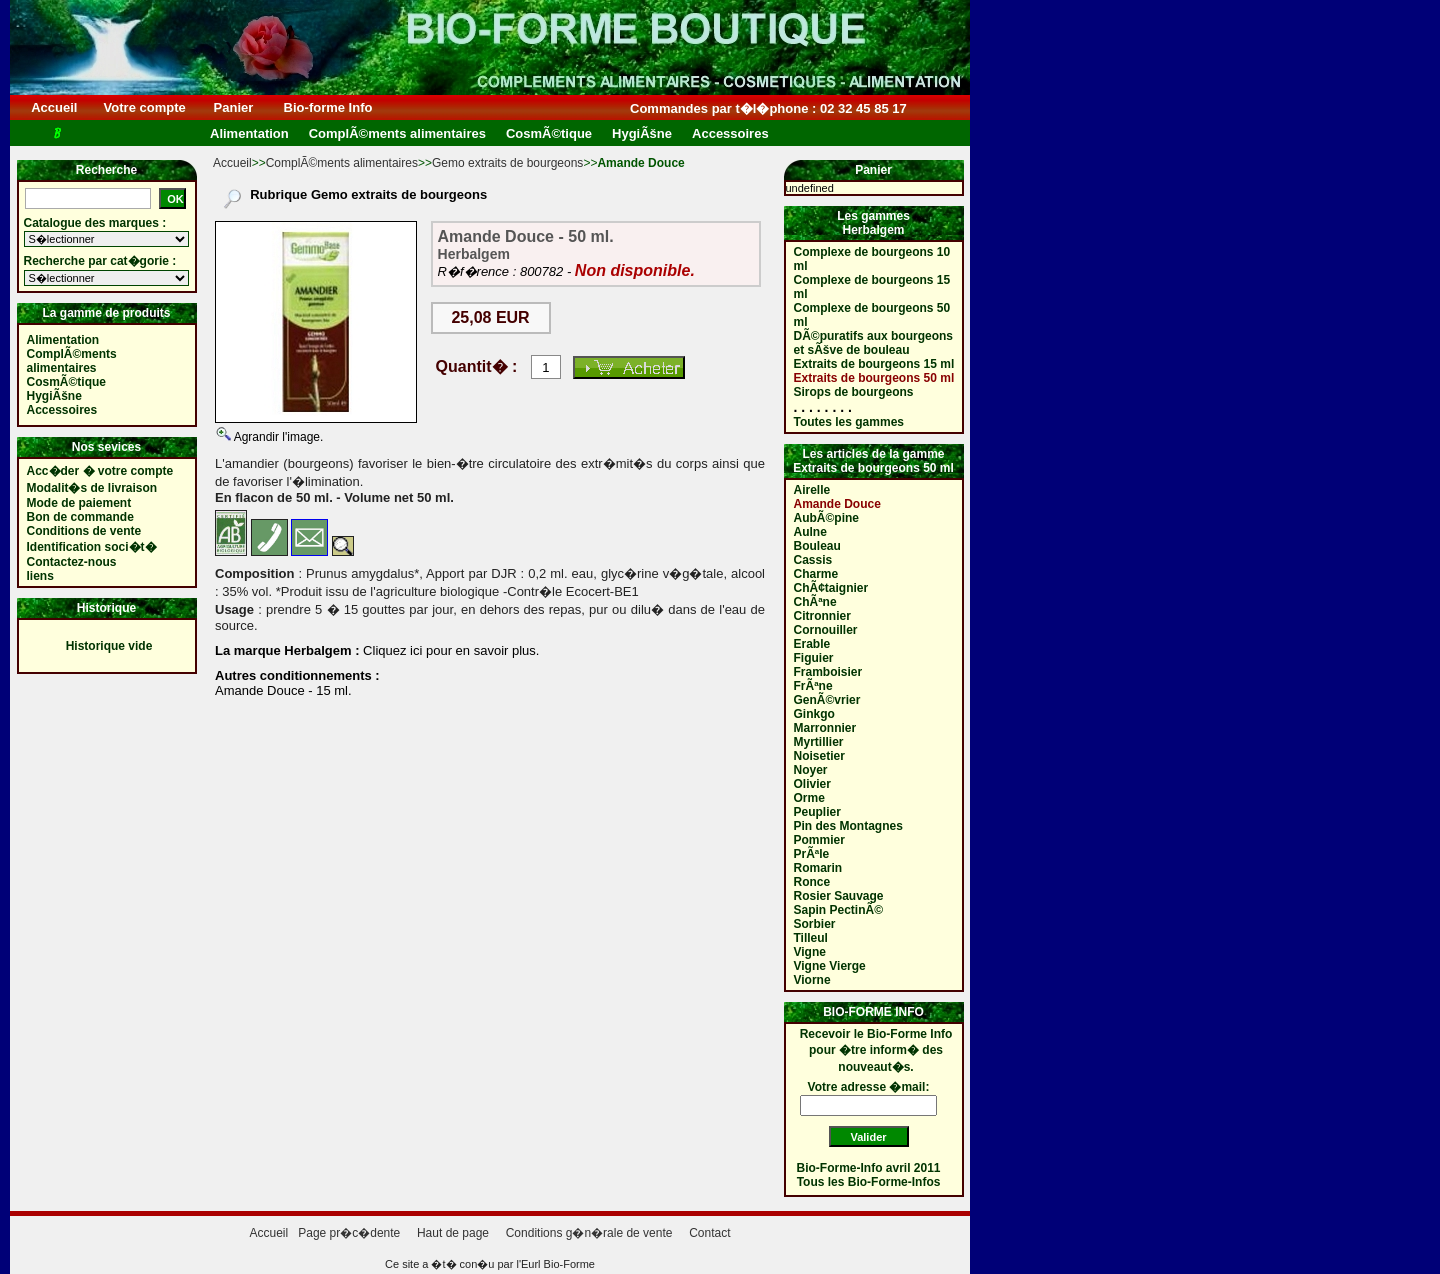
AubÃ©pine (827, 518)
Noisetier (819, 756)
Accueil (54, 107)
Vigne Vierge (830, 966)
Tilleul (811, 938)
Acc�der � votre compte (100, 471)
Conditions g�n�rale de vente (589, 1233)
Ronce (812, 882)
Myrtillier (819, 742)
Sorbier (815, 924)
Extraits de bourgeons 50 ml (874, 378)
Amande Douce (837, 504)
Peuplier (817, 812)
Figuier (814, 658)
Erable (812, 644)
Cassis (813, 560)
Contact (709, 1233)
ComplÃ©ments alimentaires (342, 163)
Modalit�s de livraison (92, 488)
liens (40, 576)
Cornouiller (826, 630)
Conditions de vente (84, 531)
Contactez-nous (72, 562)
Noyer (811, 770)
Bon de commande (80, 517)
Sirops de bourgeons (854, 392)
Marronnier (825, 728)
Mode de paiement (79, 503)
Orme (809, 798)
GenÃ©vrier (827, 700)
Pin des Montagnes (848, 826)
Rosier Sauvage (839, 896)
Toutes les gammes (849, 422)
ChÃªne (815, 602)
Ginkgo (814, 714)
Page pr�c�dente (349, 1233)
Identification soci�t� (92, 547)
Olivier (812, 784)
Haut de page (453, 1233)
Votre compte (144, 107)
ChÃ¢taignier (831, 588)
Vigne (810, 952)
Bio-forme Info (328, 107)
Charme (816, 574)
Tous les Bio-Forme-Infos (869, 1182)
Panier (233, 107)
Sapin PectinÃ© (839, 910)
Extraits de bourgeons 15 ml (874, 364)
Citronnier (822, 616)
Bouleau (817, 546)
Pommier (819, 840)
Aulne (810, 532)
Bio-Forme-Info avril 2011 (869, 1168)
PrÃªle (812, 854)
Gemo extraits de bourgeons (507, 163)
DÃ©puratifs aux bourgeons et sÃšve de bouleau (874, 343)
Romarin (818, 868)
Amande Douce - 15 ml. (283, 690)
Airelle (812, 490)
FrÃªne (813, 686)
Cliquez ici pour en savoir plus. (450, 650)
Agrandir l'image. (277, 437)
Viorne (812, 980)
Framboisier (828, 672)
